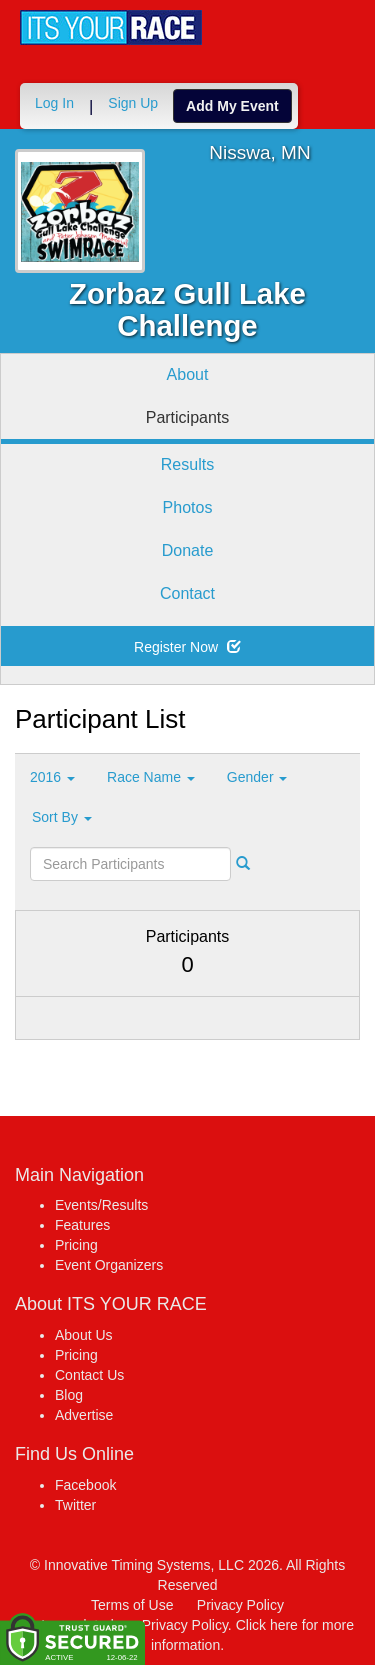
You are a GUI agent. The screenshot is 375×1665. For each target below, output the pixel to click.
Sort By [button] (62, 817)
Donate (188, 550)
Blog (69, 1395)
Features (82, 1225)
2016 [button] (52, 777)
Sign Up (133, 103)
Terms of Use (132, 1605)
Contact (187, 593)
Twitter (75, 1505)
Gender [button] (257, 777)
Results (187, 464)
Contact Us (89, 1375)
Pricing (76, 1245)
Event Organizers (109, 1265)
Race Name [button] (151, 777)
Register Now (187, 647)
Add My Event (232, 106)
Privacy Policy (240, 1605)
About (188, 374)
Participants (188, 417)
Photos (188, 507)
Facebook (85, 1485)
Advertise (84, 1415)
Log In (54, 103)
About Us (84, 1335)
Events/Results (101, 1205)
